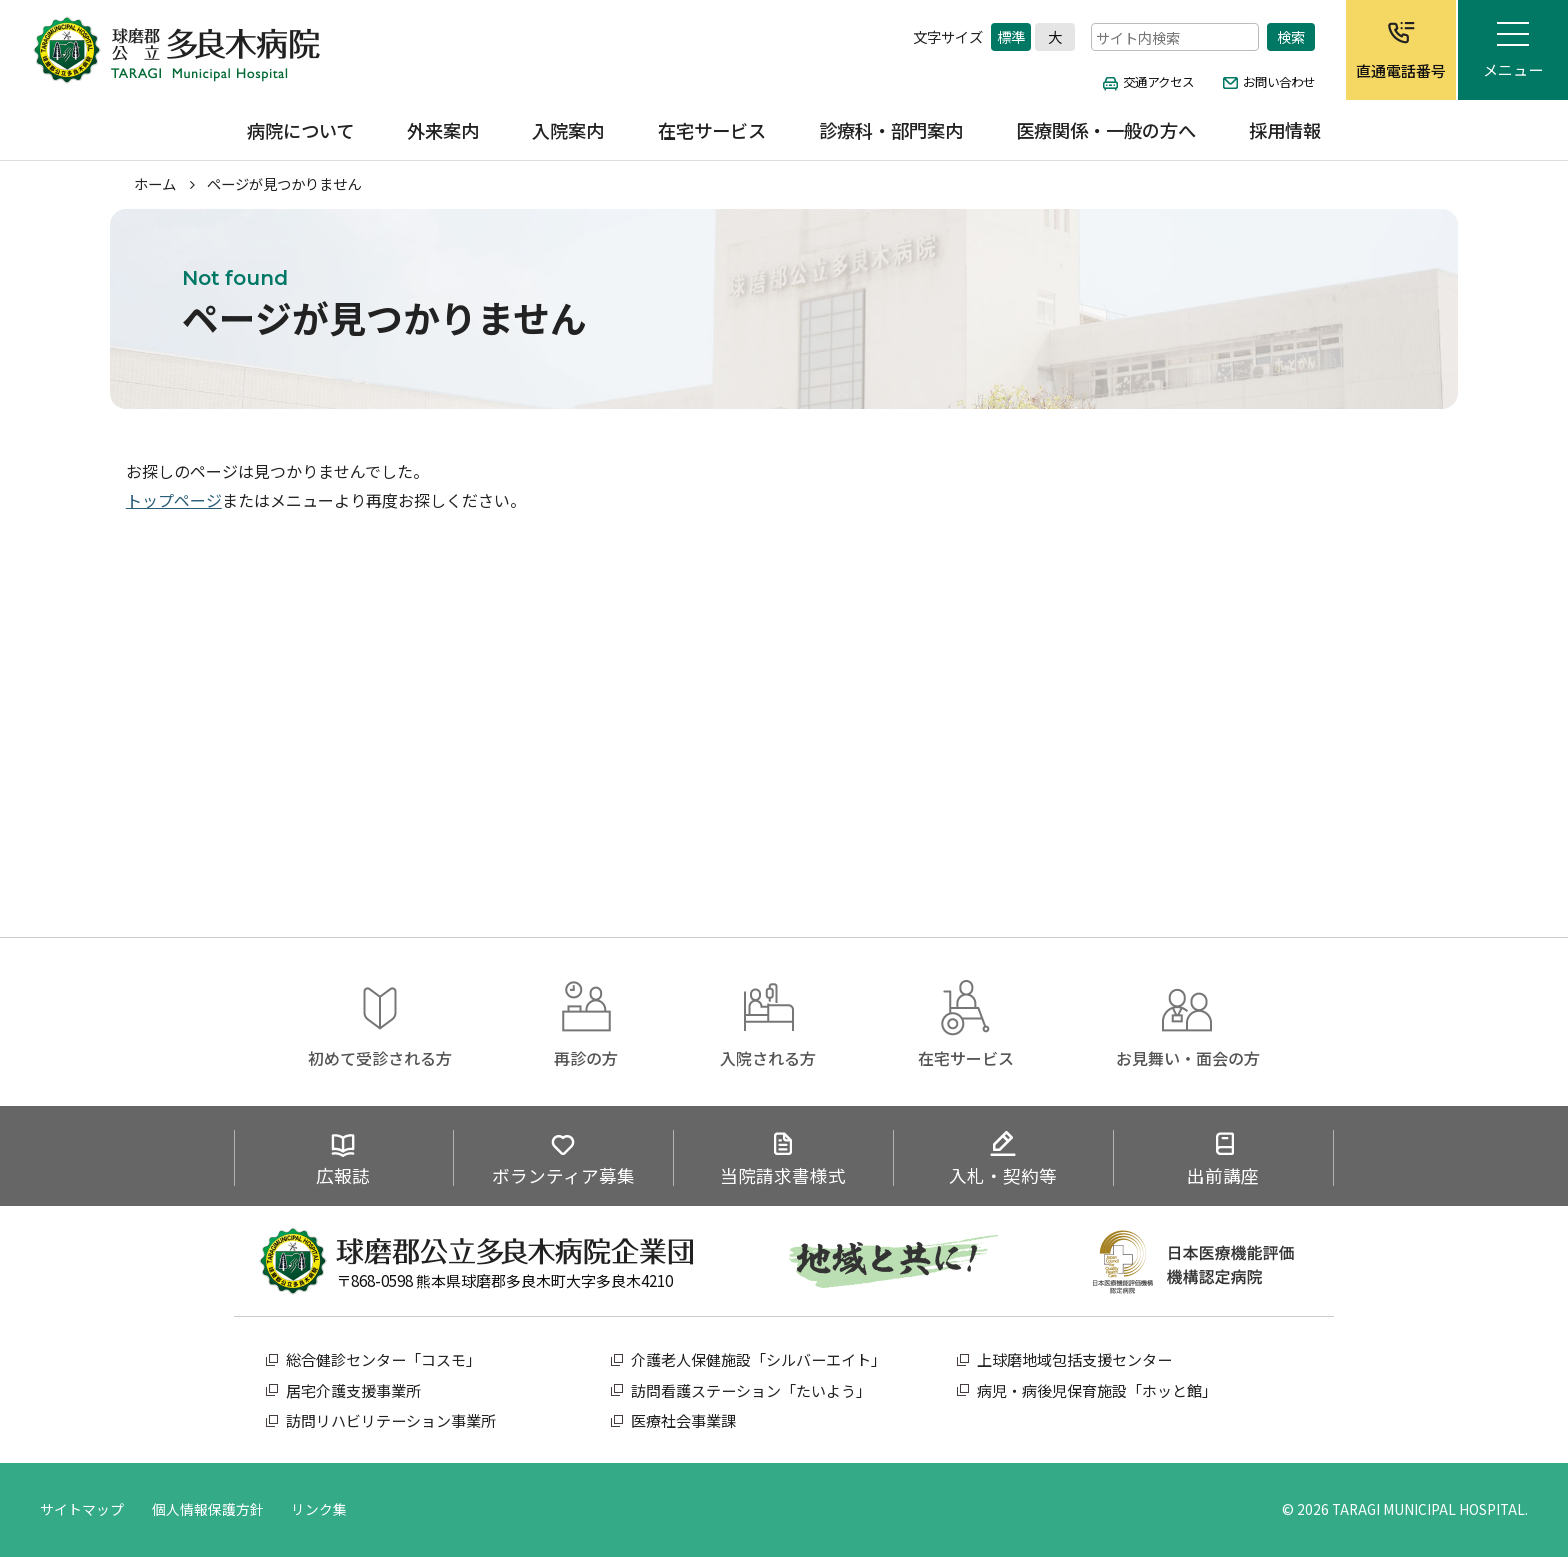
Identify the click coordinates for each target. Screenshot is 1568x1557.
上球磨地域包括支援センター (1074, 1359)
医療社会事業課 (683, 1420)
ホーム (155, 183)
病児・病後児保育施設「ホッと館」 (1097, 1390)
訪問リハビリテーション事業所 (391, 1420)
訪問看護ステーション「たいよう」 (751, 1390)
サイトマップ (82, 1509)
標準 (1011, 35)
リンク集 (319, 1509)
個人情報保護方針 (208, 1509)
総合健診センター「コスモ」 (383, 1359)
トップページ (174, 500)
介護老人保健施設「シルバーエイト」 (758, 1359)
